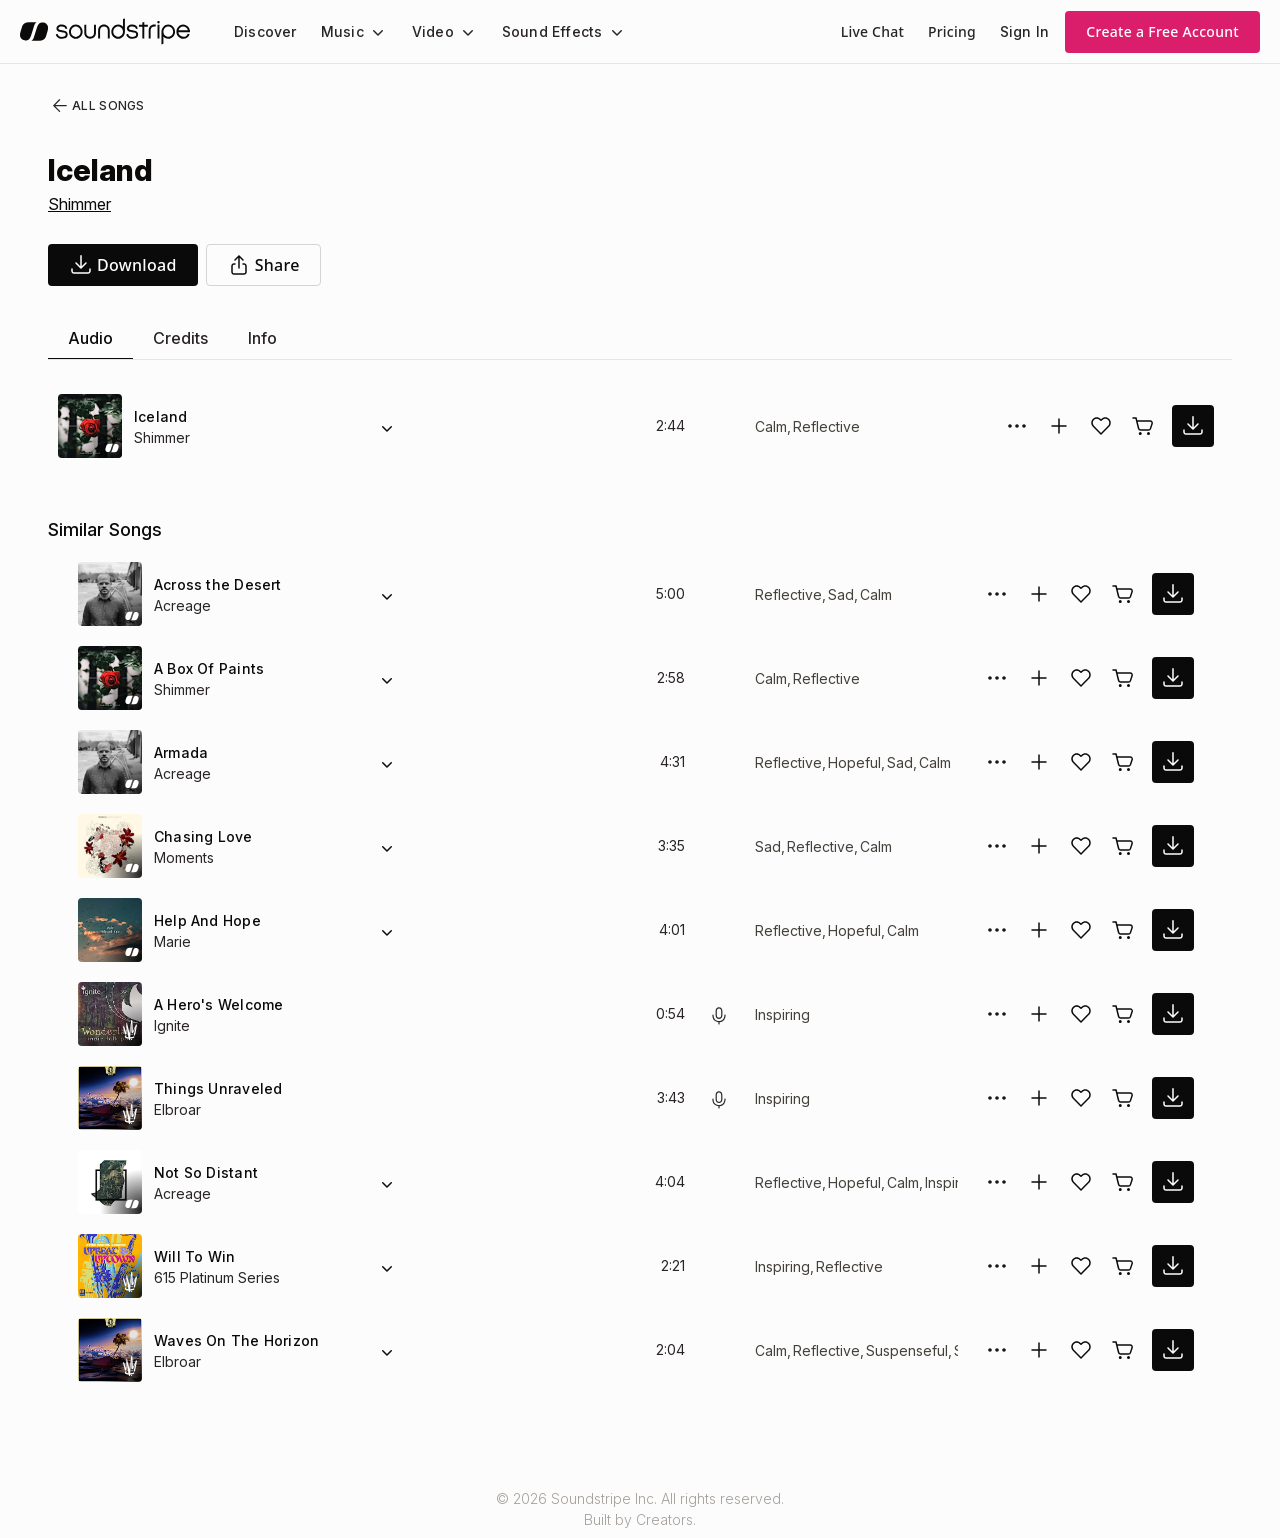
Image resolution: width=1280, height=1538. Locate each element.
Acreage (180, 605)
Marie (173, 941)
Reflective (825, 426)
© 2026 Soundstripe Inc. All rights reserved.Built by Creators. (640, 1509)
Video (424, 31)
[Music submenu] (369, 32)
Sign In (1026, 31)
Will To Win (191, 1256)
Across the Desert (214, 584)
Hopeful (850, 762)
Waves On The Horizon (231, 1340)
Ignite (173, 1025)
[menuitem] (263, 31)
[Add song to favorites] (1101, 426)
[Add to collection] (1059, 426)
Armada (181, 752)
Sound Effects (539, 31)
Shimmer (82, 204)
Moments (185, 857)
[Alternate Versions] (387, 426)
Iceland (159, 416)
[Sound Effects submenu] (598, 32)
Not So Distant (204, 1172)
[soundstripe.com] (105, 31)
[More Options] (1017, 426)
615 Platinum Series (219, 1277)
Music (337, 31)
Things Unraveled (214, 1088)
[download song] (123, 265)
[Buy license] (1143, 426)
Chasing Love (199, 836)
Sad (836, 594)
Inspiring (784, 1014)
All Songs (94, 106)
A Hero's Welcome (216, 1004)
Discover (263, 31)
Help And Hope (205, 920)
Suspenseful (903, 1350)
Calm (771, 426)
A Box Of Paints (207, 668)
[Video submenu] (456, 32)
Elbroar (178, 1109)
